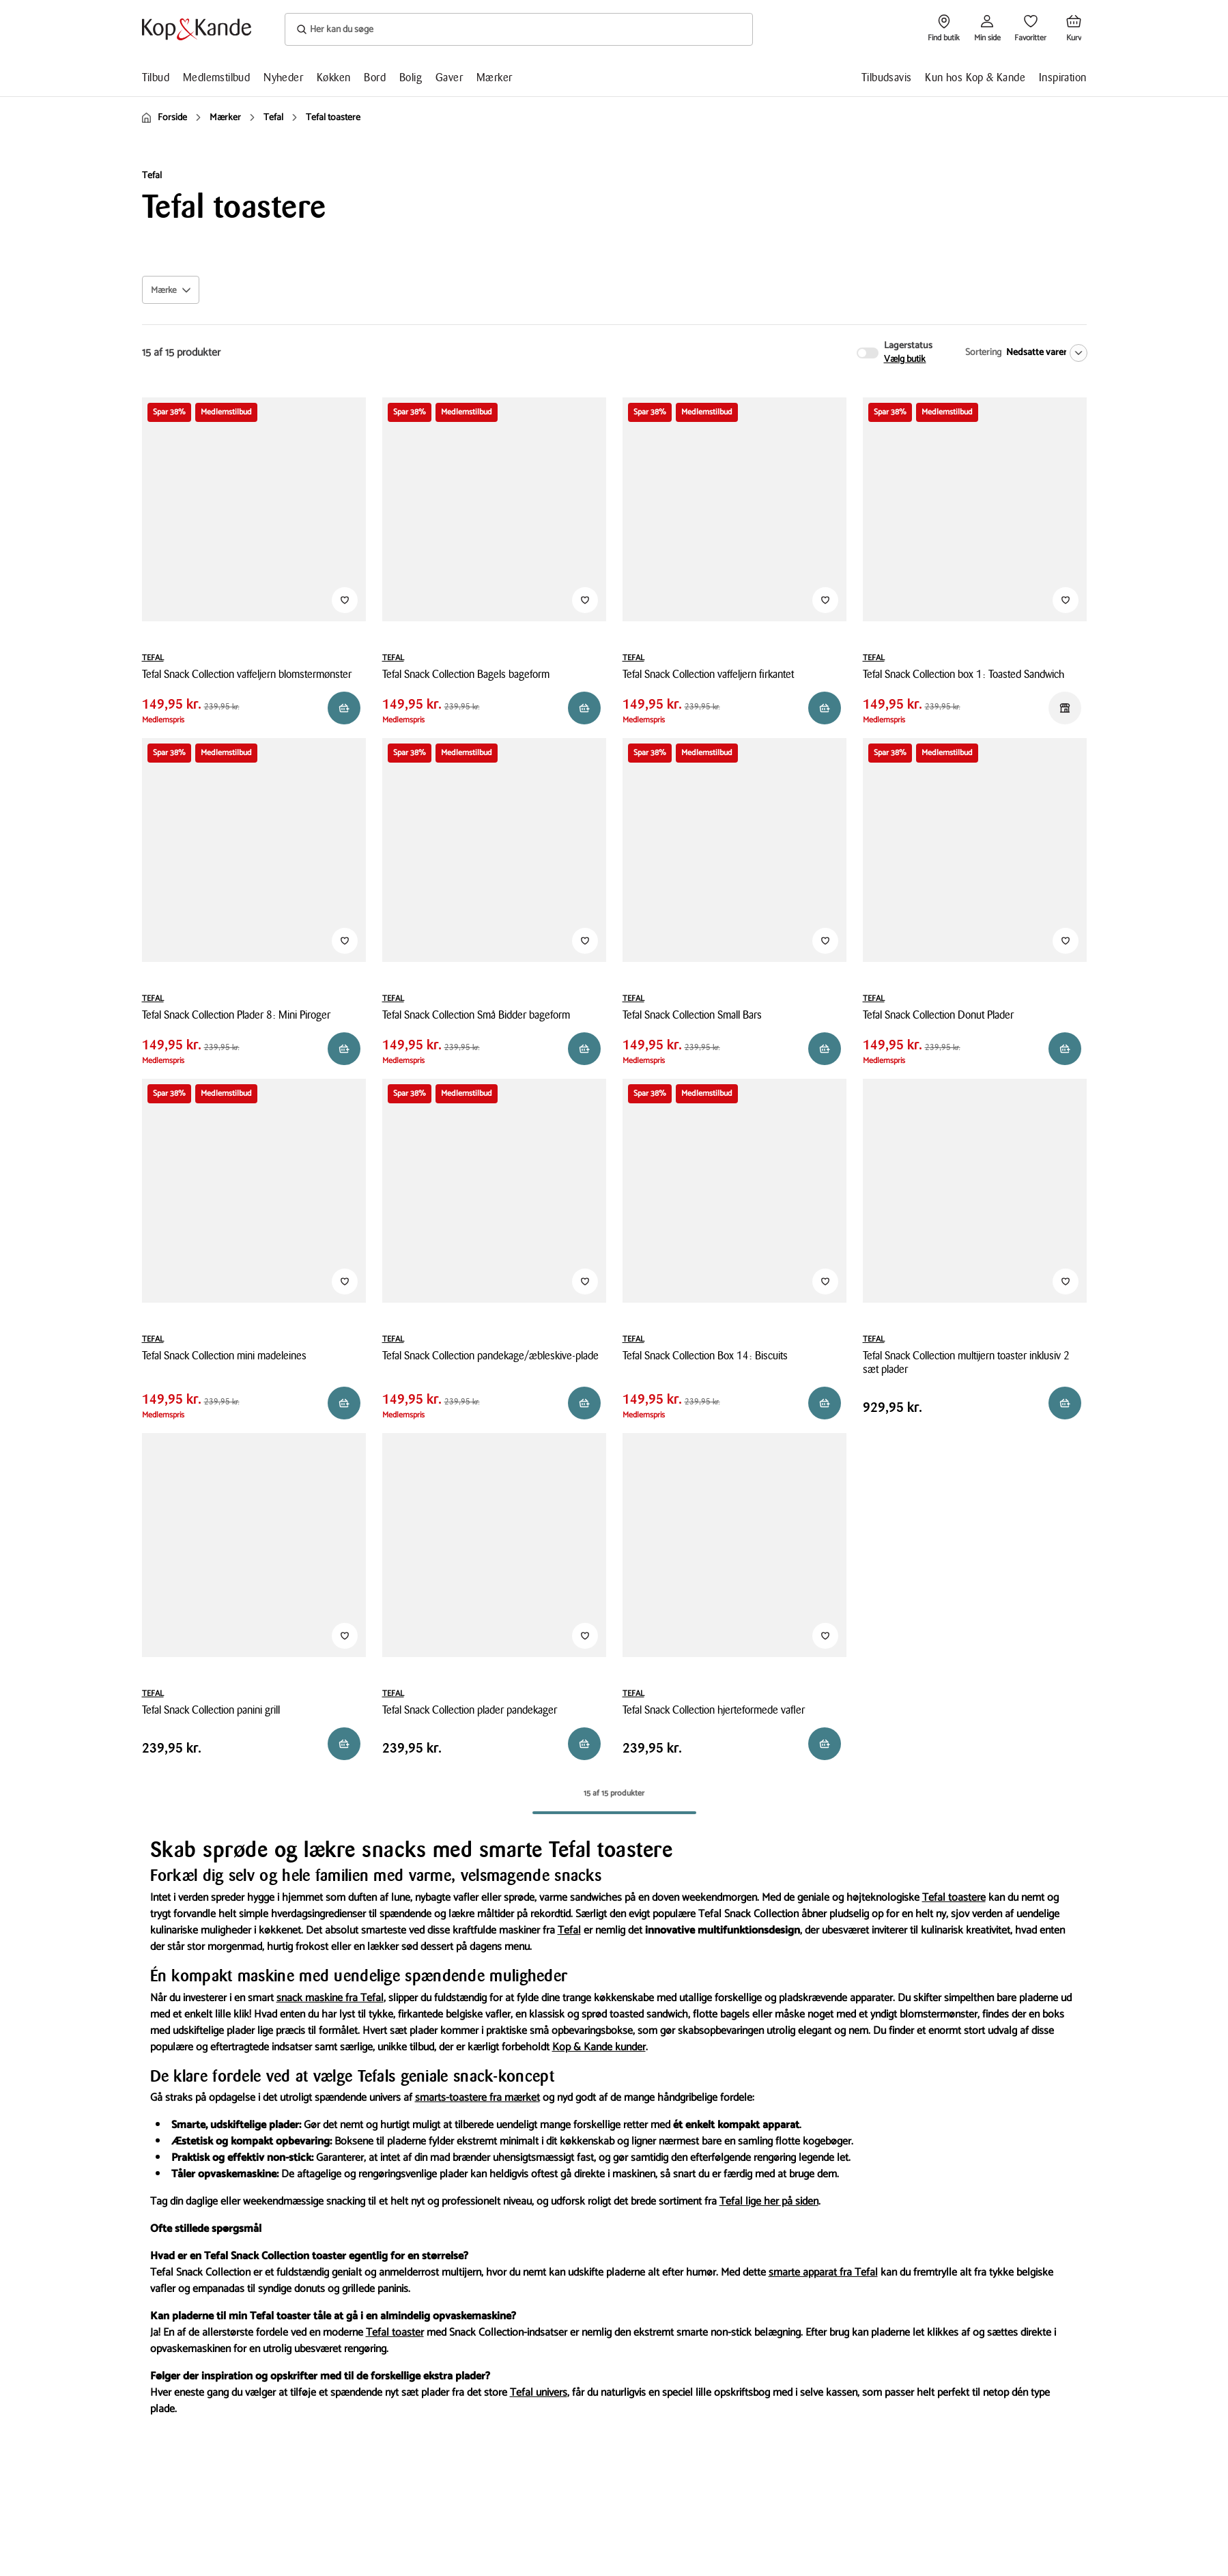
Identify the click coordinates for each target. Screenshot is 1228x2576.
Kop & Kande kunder (599, 2047)
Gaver (449, 77)
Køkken (333, 77)
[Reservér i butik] (344, 708)
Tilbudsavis (886, 77)
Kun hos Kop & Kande (975, 77)
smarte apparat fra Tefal (823, 2272)
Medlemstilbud (216, 77)
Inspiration (1062, 77)
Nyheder (283, 77)
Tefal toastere (954, 1897)
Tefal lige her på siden (768, 2201)
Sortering (983, 352)
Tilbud (155, 77)
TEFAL (153, 657)
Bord (375, 77)
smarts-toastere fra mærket (477, 2098)
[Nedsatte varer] (1044, 353)
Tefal (569, 1930)
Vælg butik (905, 360)
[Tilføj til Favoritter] (345, 600)
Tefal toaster (395, 2332)
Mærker (494, 77)
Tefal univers (538, 2392)
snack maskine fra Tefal (330, 1998)
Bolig (410, 77)
